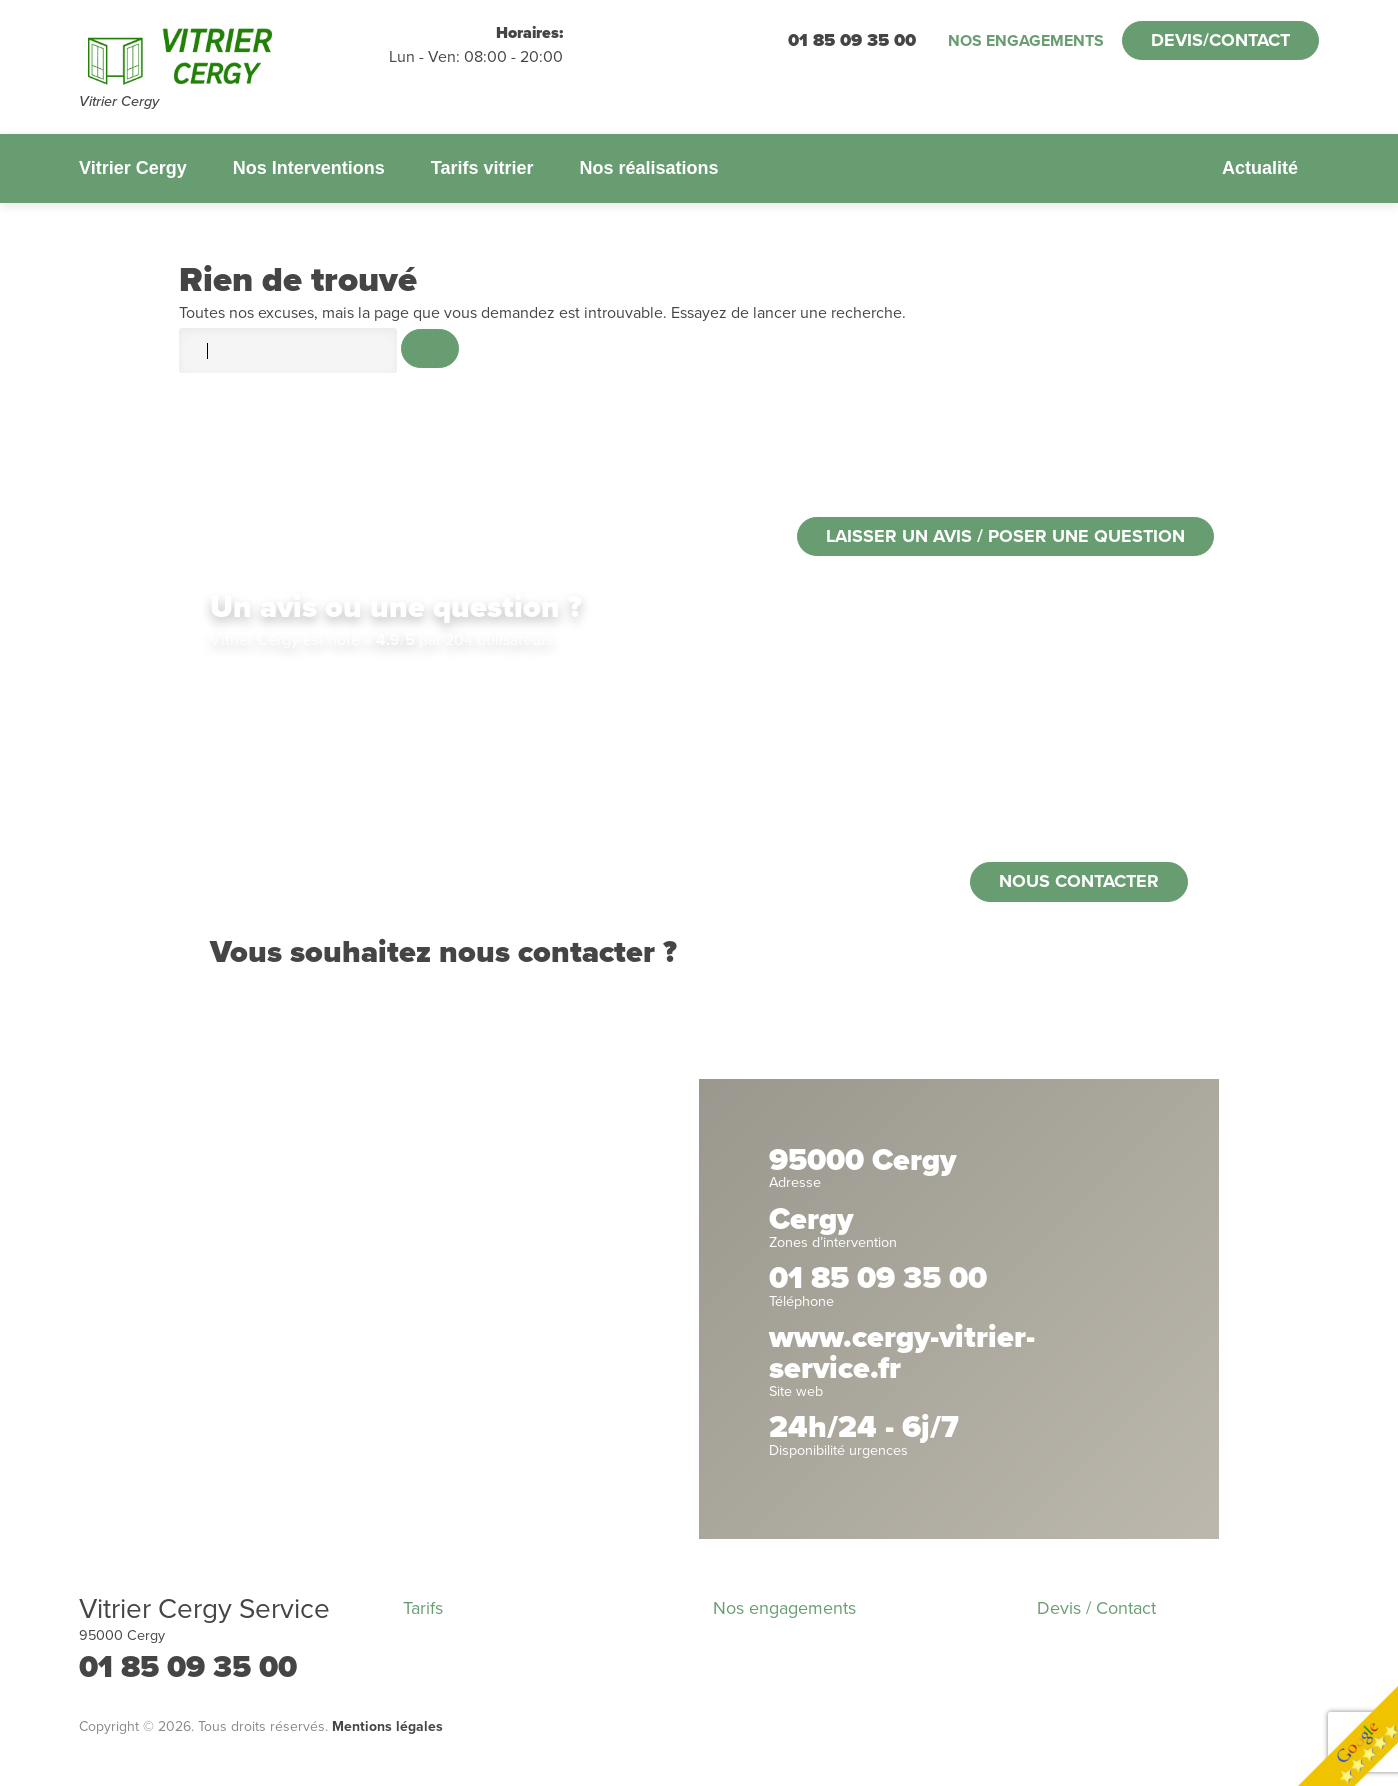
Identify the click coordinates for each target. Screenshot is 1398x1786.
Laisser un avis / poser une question (1005, 536)
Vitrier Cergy (133, 168)
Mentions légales (387, 1726)
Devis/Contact (1220, 40)
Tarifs (423, 1608)
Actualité (1260, 168)
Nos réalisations (648, 168)
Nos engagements (1026, 41)
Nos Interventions (309, 168)
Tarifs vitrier (482, 168)
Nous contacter (1079, 881)
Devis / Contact (1096, 1608)
